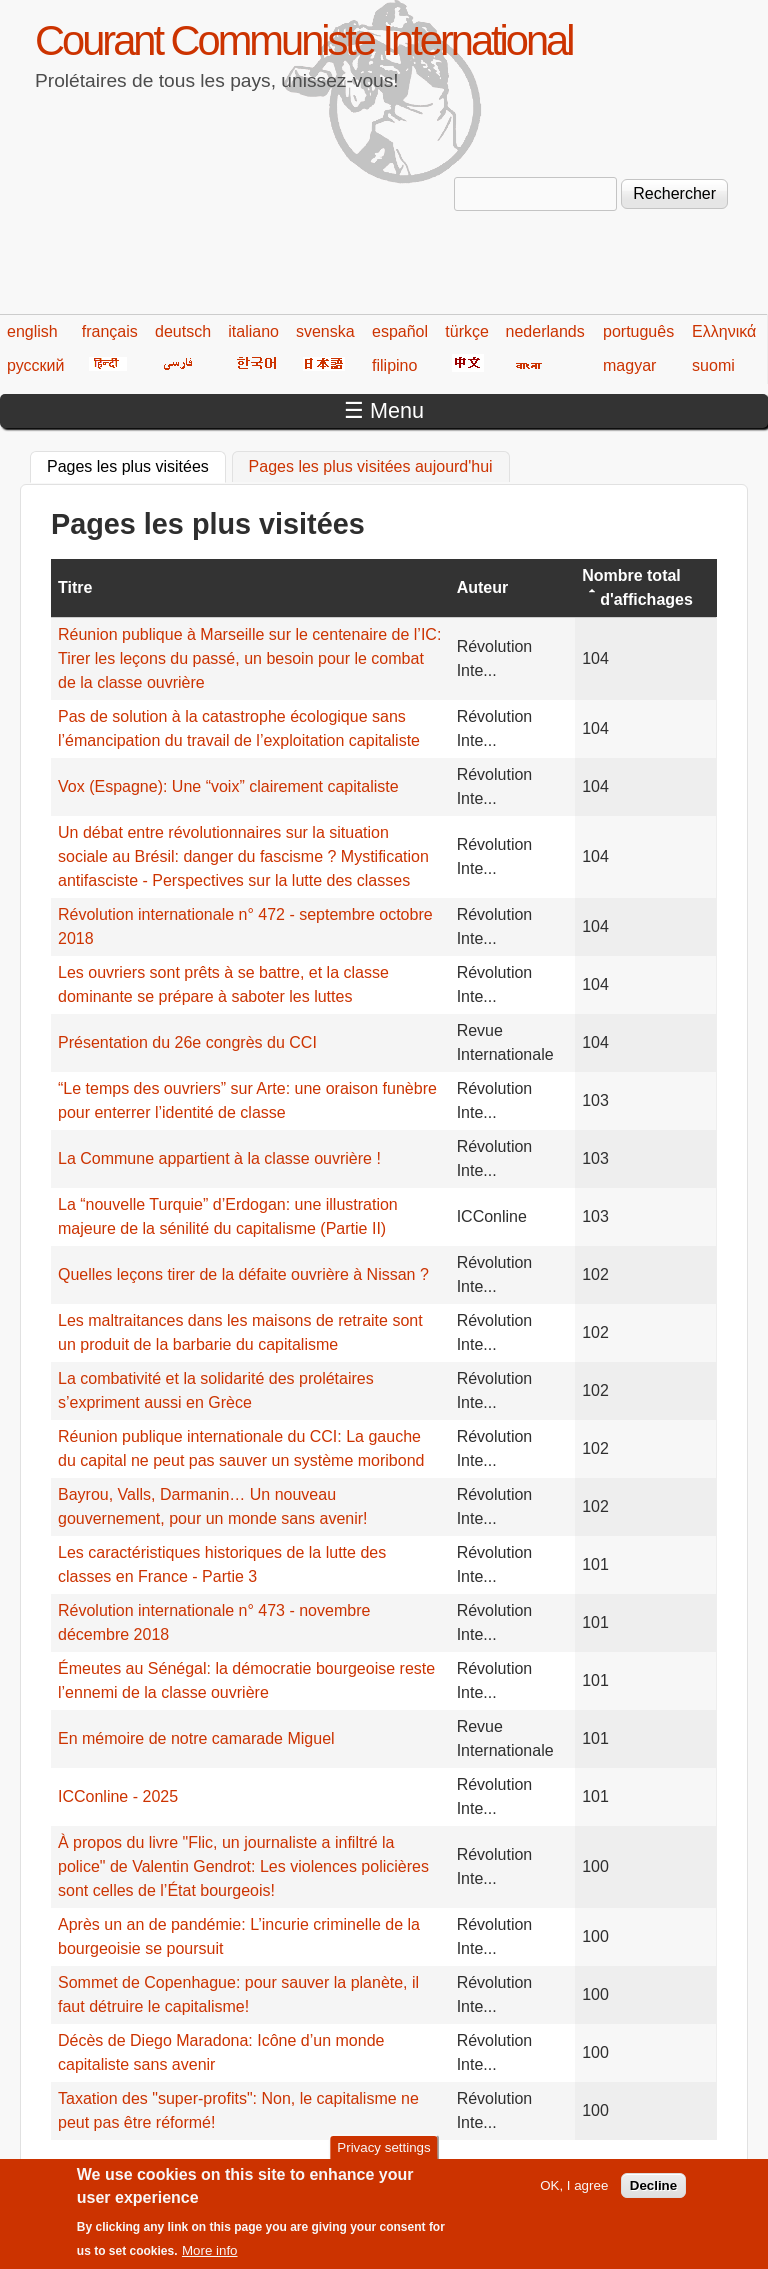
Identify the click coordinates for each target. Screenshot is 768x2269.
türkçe (467, 331)
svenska (325, 331)
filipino (394, 365)
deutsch (183, 331)
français (110, 331)
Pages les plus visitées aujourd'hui (371, 466)
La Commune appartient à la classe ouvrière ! (219, 1158)
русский (35, 365)
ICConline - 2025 (118, 1796)
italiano (253, 331)
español (400, 331)
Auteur (483, 587)
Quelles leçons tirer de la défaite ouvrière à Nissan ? (243, 1274)
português (638, 331)
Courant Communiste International (303, 40)
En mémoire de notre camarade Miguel (196, 1738)
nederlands (545, 331)
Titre (75, 587)
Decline (653, 2191)
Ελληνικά (724, 331)
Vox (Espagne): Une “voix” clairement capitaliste (228, 786)
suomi (713, 365)
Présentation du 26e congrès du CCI (187, 1042)
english (32, 331)
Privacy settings (383, 2153)
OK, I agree (574, 2191)
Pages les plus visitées (136, 464)
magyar (629, 365)
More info (210, 2256)
